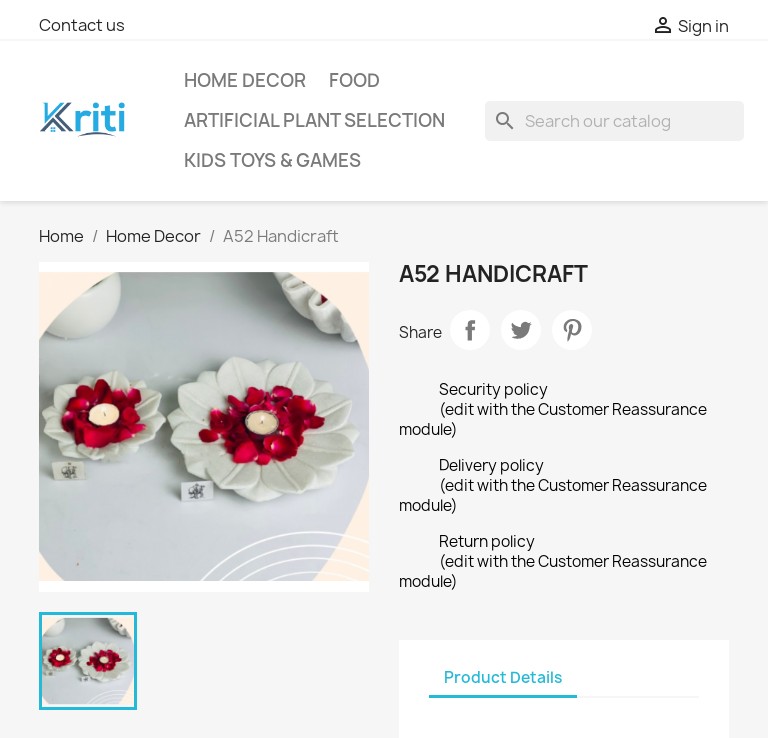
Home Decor (245, 80)
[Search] (614, 121)
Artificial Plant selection (314, 120)
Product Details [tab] (503, 677)
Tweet (521, 330)
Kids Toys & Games (272, 160)
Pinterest (572, 330)
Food (354, 80)
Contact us (82, 25)
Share (470, 330)
